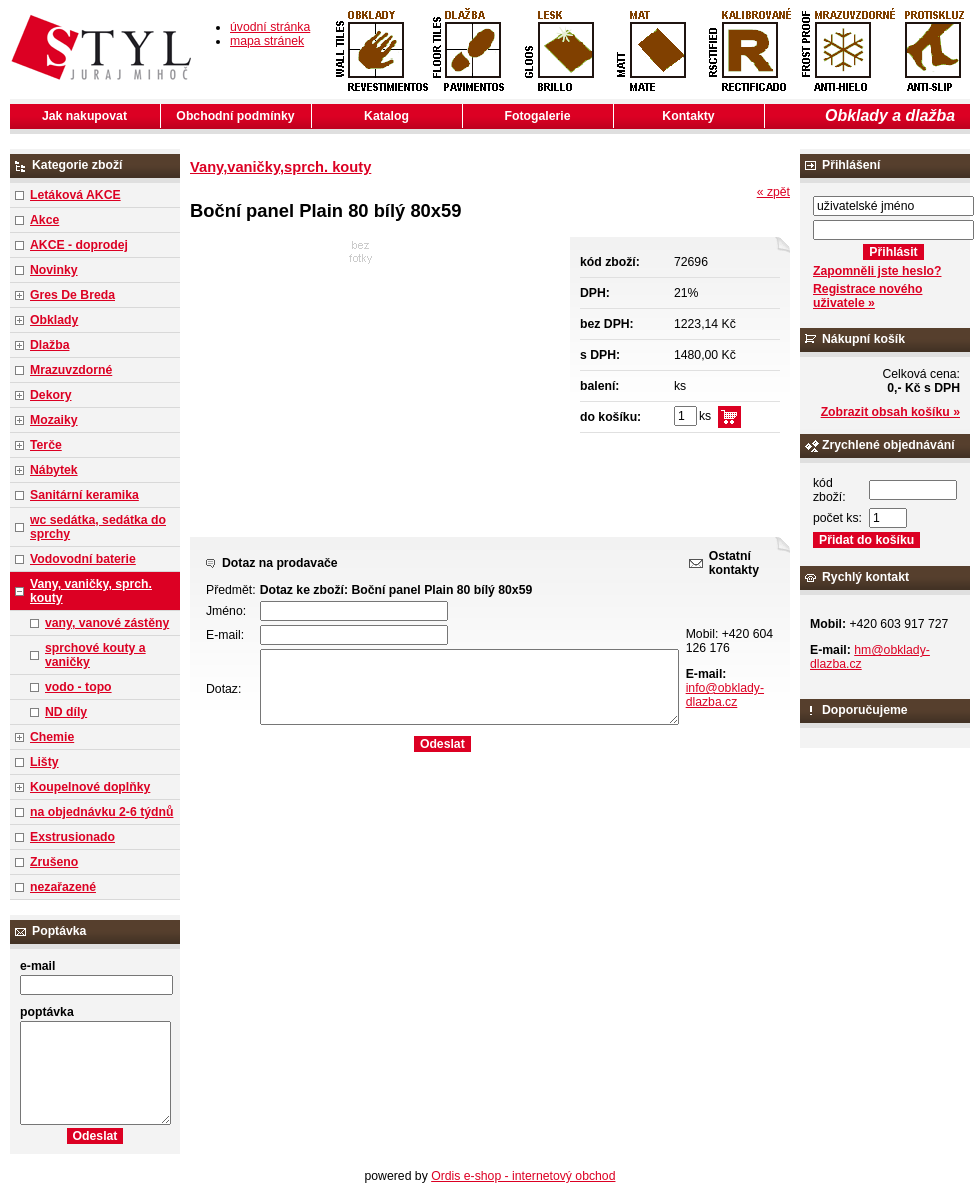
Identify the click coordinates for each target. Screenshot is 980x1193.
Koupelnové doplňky (90, 787)
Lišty (44, 762)
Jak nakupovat (84, 116)
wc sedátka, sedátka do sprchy (98, 527)
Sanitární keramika (84, 495)
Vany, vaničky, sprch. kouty (91, 591)
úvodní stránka (270, 27)
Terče (46, 445)
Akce (44, 220)
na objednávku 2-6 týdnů (101, 812)
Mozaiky (54, 420)
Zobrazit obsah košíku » (890, 412)
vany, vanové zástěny (107, 623)
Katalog (386, 116)
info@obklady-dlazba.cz (725, 695)
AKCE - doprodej (79, 245)
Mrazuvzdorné (71, 370)
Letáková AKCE (75, 195)
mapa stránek (267, 41)
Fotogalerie (538, 116)
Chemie (52, 737)
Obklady (54, 320)
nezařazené (63, 887)
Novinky (54, 270)
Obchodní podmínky (235, 116)
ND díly (66, 712)
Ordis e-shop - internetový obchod (523, 1176)
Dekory (50, 395)
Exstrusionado (72, 837)
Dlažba (49, 345)
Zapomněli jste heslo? (877, 271)
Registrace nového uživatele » (867, 296)
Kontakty (688, 116)
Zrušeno (54, 862)
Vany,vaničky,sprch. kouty (280, 167)
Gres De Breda (72, 295)
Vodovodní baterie (83, 559)
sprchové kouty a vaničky (95, 655)
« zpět (773, 192)
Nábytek (54, 470)
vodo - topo (78, 687)
